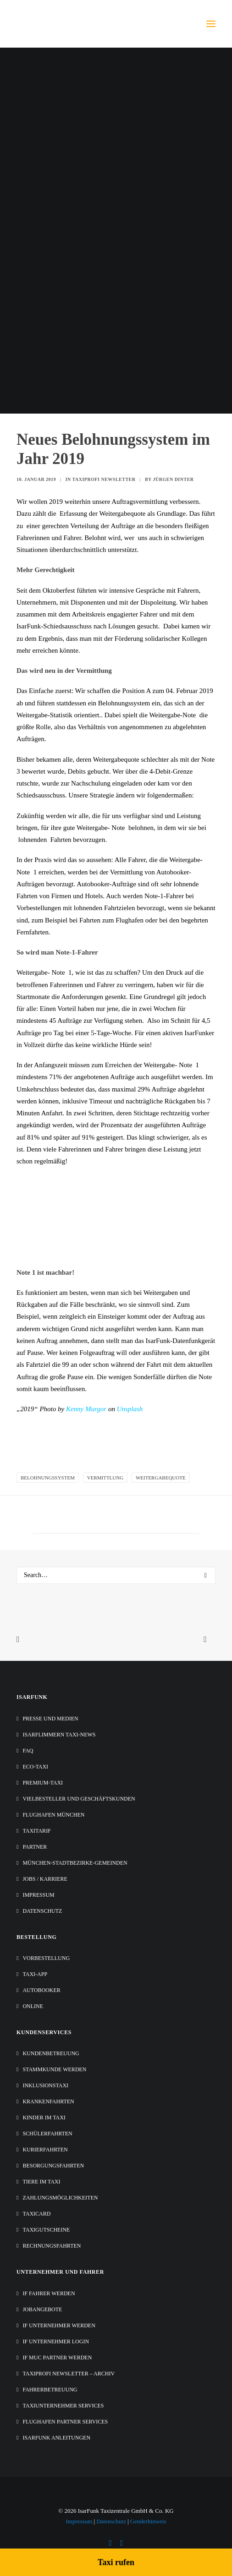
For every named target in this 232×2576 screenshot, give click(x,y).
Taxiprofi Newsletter (104, 479)
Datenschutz (42, 1911)
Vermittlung (105, 1477)
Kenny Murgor (86, 1409)
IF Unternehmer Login (55, 2341)
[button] (211, 24)
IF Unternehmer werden (58, 2325)
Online (32, 2006)
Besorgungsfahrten (53, 2165)
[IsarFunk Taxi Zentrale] (53, 23)
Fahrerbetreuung (49, 2389)
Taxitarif (36, 1831)
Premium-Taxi (42, 1782)
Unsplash (130, 1409)
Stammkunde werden (54, 2069)
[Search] (116, 1575)
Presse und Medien (50, 1718)
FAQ (27, 1750)
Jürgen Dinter (173, 479)
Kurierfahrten (44, 2149)
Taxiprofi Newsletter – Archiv (68, 2373)
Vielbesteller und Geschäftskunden (78, 1799)
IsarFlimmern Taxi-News (58, 1734)
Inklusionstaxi (45, 2085)
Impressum (38, 1895)
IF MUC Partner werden (57, 2357)
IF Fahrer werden (48, 2293)
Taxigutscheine (46, 2230)
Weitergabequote (161, 1477)
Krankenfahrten (48, 2101)
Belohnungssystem (48, 1477)
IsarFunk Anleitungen (56, 2437)
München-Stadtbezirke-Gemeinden (74, 1863)
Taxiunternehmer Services (63, 2405)
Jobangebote (42, 2309)
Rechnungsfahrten (51, 2246)
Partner (34, 1847)
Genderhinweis (148, 2521)
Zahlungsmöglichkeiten (60, 2197)
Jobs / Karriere (44, 1879)
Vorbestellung (46, 1958)
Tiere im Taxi (41, 2181)
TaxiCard (36, 2213)
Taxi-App (34, 1974)
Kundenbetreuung (50, 2053)
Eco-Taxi (35, 1766)
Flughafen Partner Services (65, 2421)
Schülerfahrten (47, 2133)
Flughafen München (53, 1815)
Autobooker (41, 1990)
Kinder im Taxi (43, 2117)
